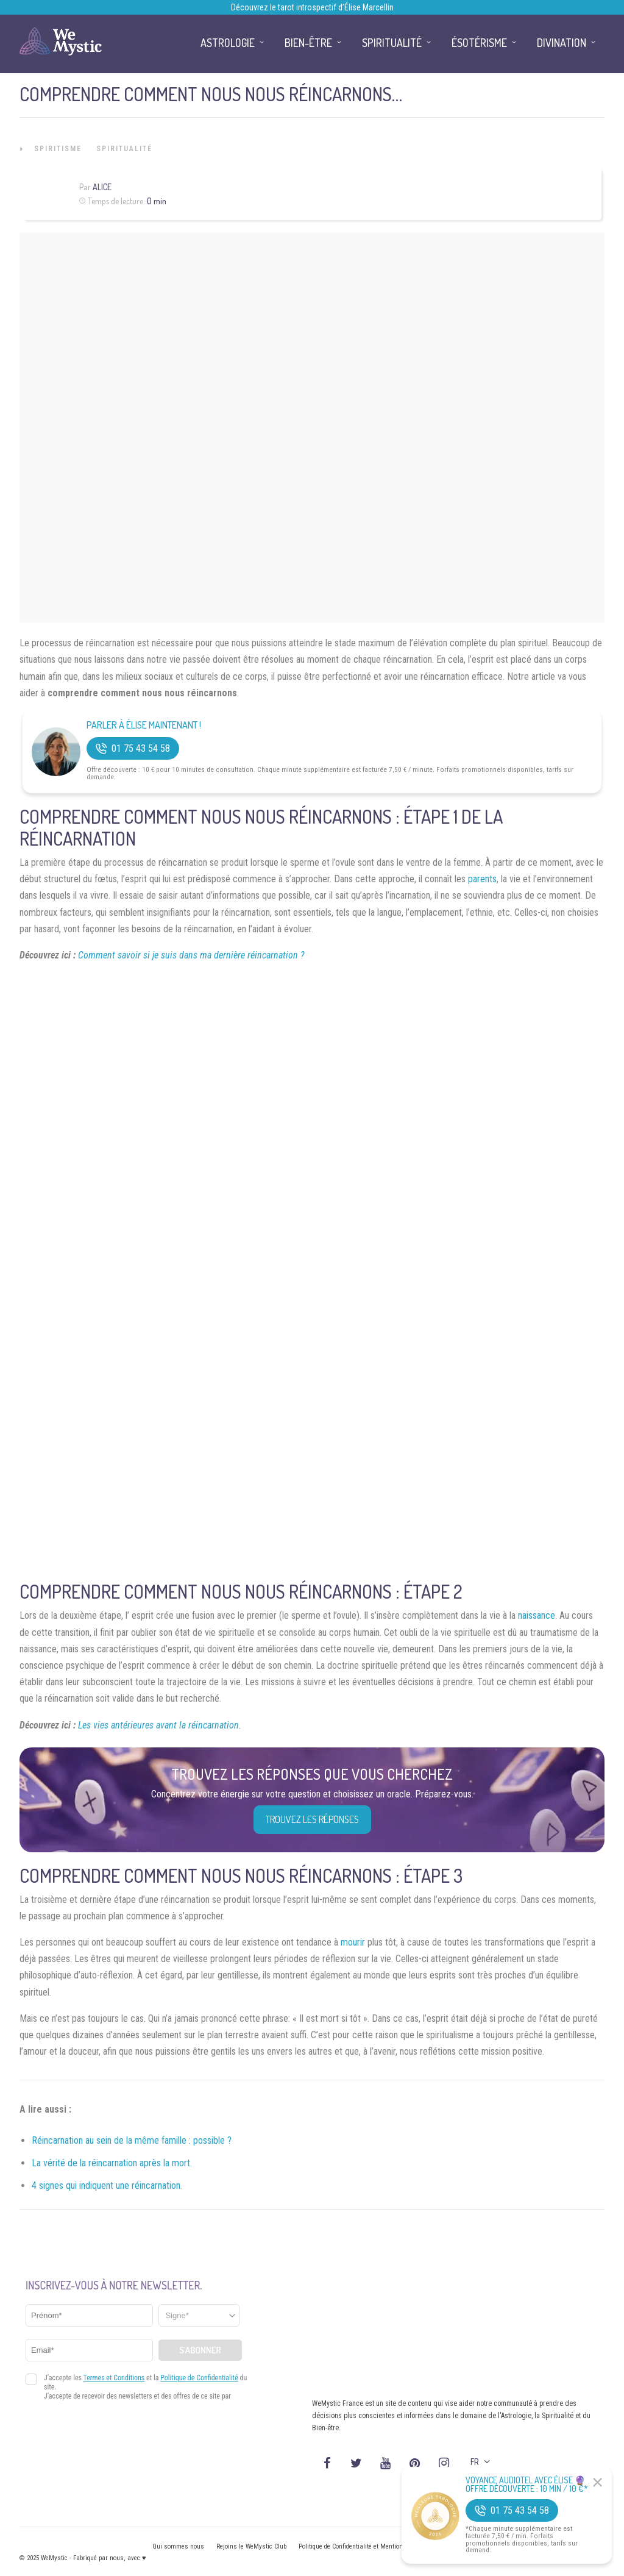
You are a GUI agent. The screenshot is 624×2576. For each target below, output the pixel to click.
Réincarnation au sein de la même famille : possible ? (132, 2140)
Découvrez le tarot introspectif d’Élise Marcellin (312, 7)
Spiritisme (58, 148)
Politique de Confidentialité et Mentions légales (363, 2546)
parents (482, 879)
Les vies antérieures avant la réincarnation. (159, 1725)
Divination (561, 42)
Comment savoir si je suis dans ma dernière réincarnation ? (191, 955)
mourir (353, 1942)
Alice (102, 187)
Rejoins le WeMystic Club (251, 2546)
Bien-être (308, 42)
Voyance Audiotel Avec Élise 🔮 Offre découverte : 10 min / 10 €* (527, 2484)
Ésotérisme (479, 42)
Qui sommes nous (178, 2546)
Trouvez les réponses (312, 1819)
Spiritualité (124, 148)
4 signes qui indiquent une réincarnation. (107, 2185)
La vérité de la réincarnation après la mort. (112, 2163)
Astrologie (227, 42)
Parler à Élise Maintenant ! (144, 725)
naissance (536, 1615)
